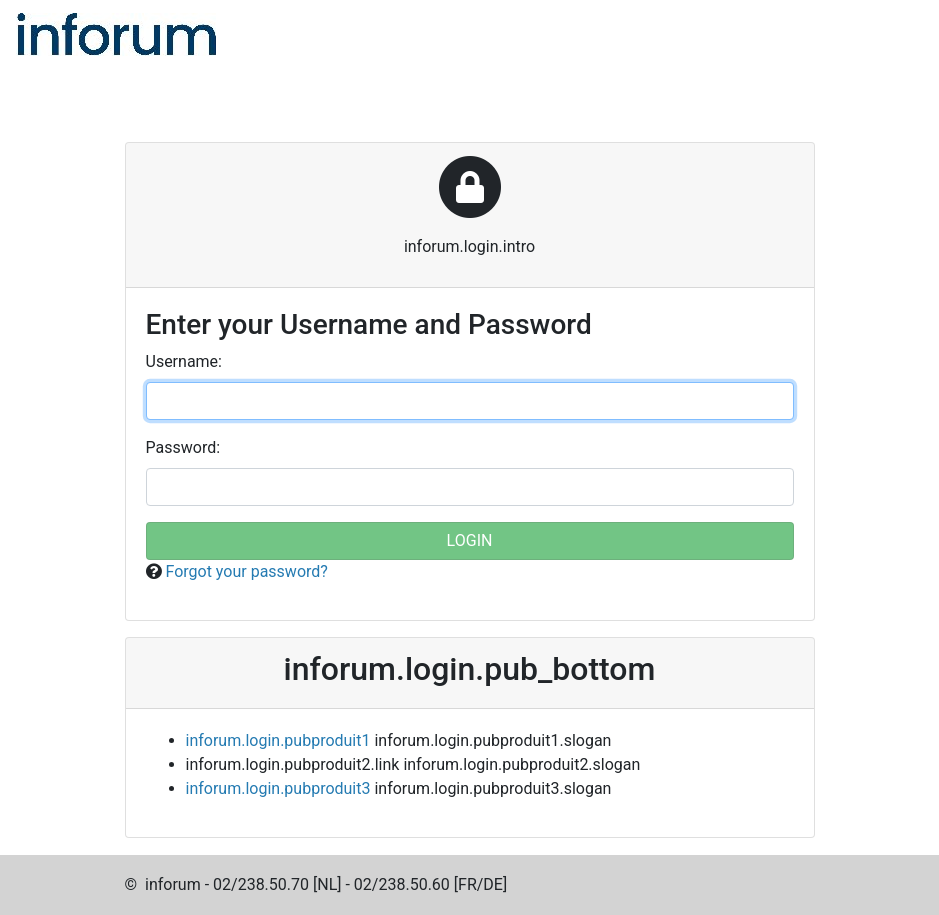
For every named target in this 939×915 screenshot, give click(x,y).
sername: (184, 361)
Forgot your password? (246, 571)
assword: (183, 447)
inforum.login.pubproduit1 (278, 740)
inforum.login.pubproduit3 (278, 788)
